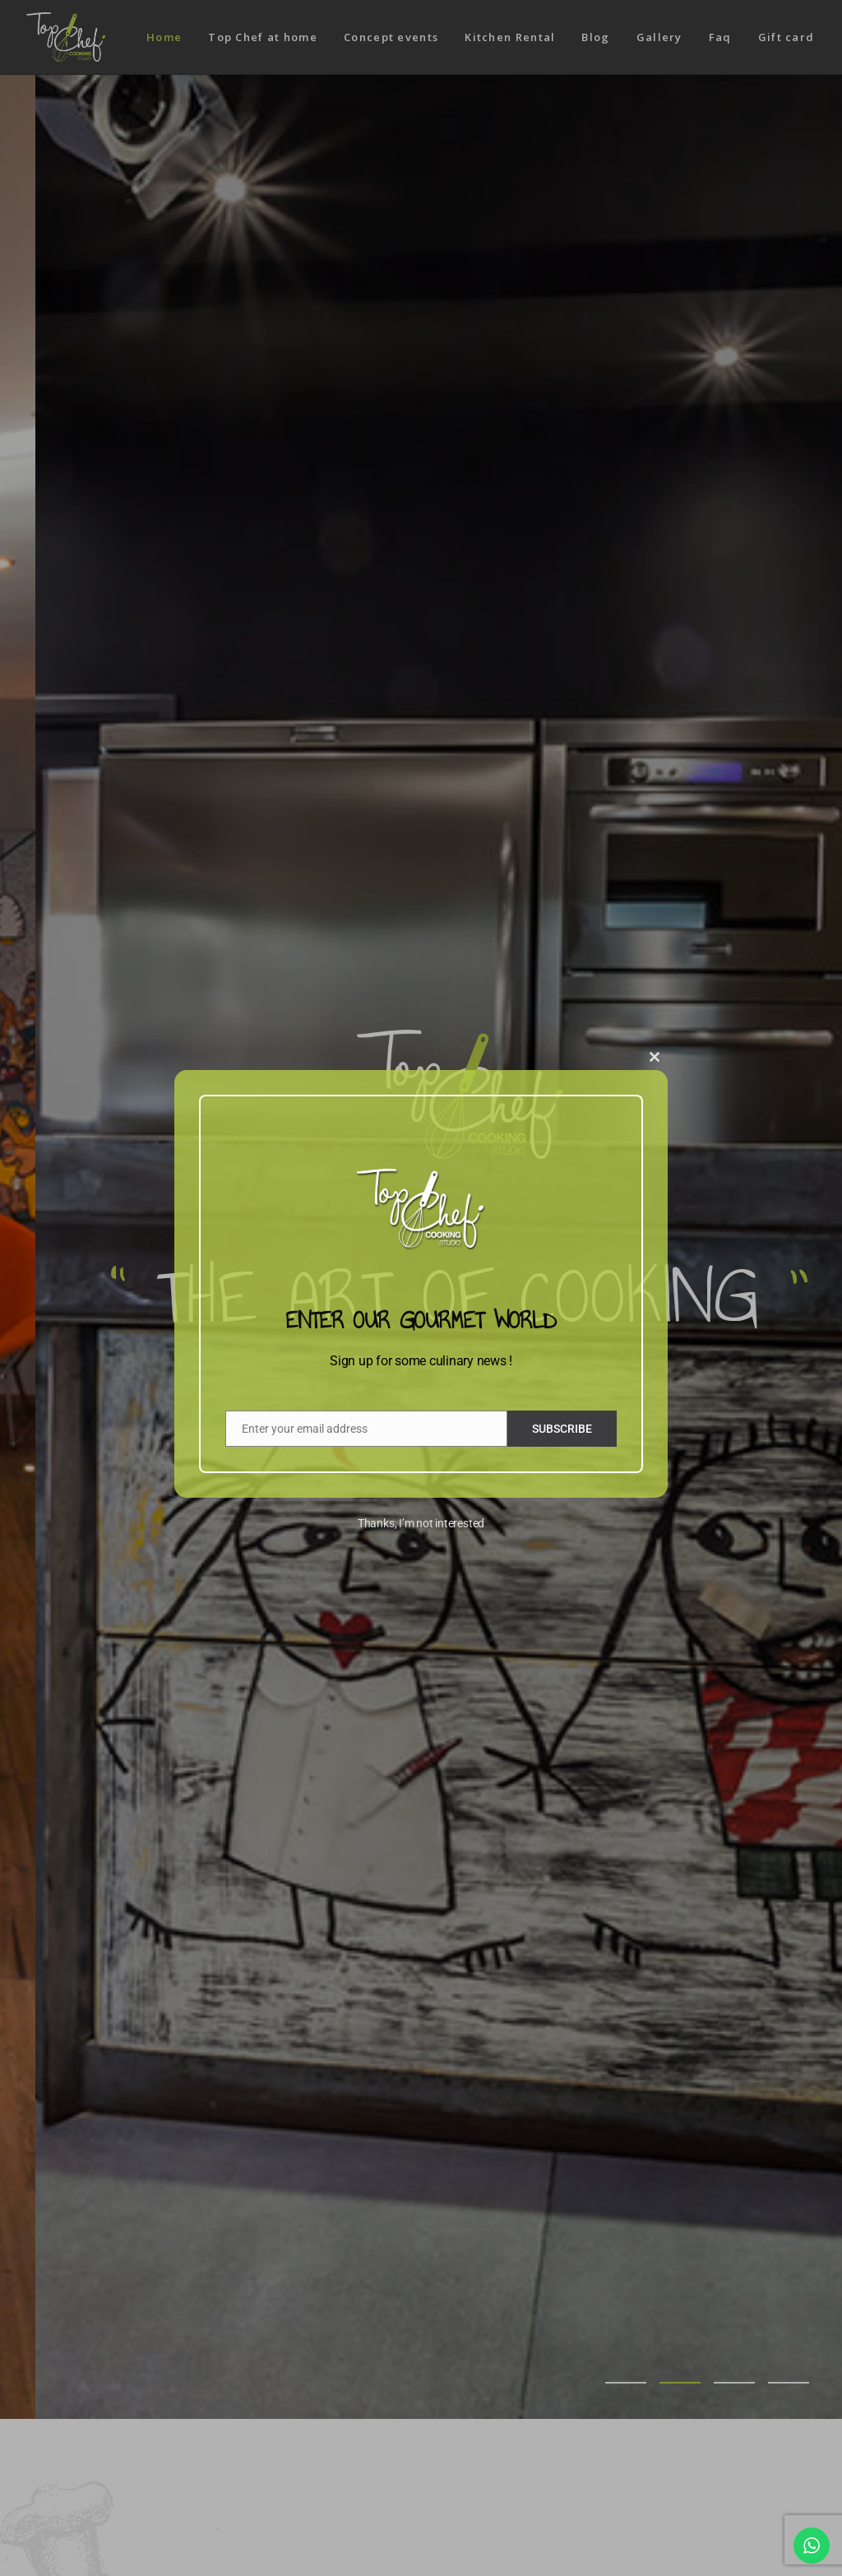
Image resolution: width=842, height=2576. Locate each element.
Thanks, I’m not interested (421, 1523)
